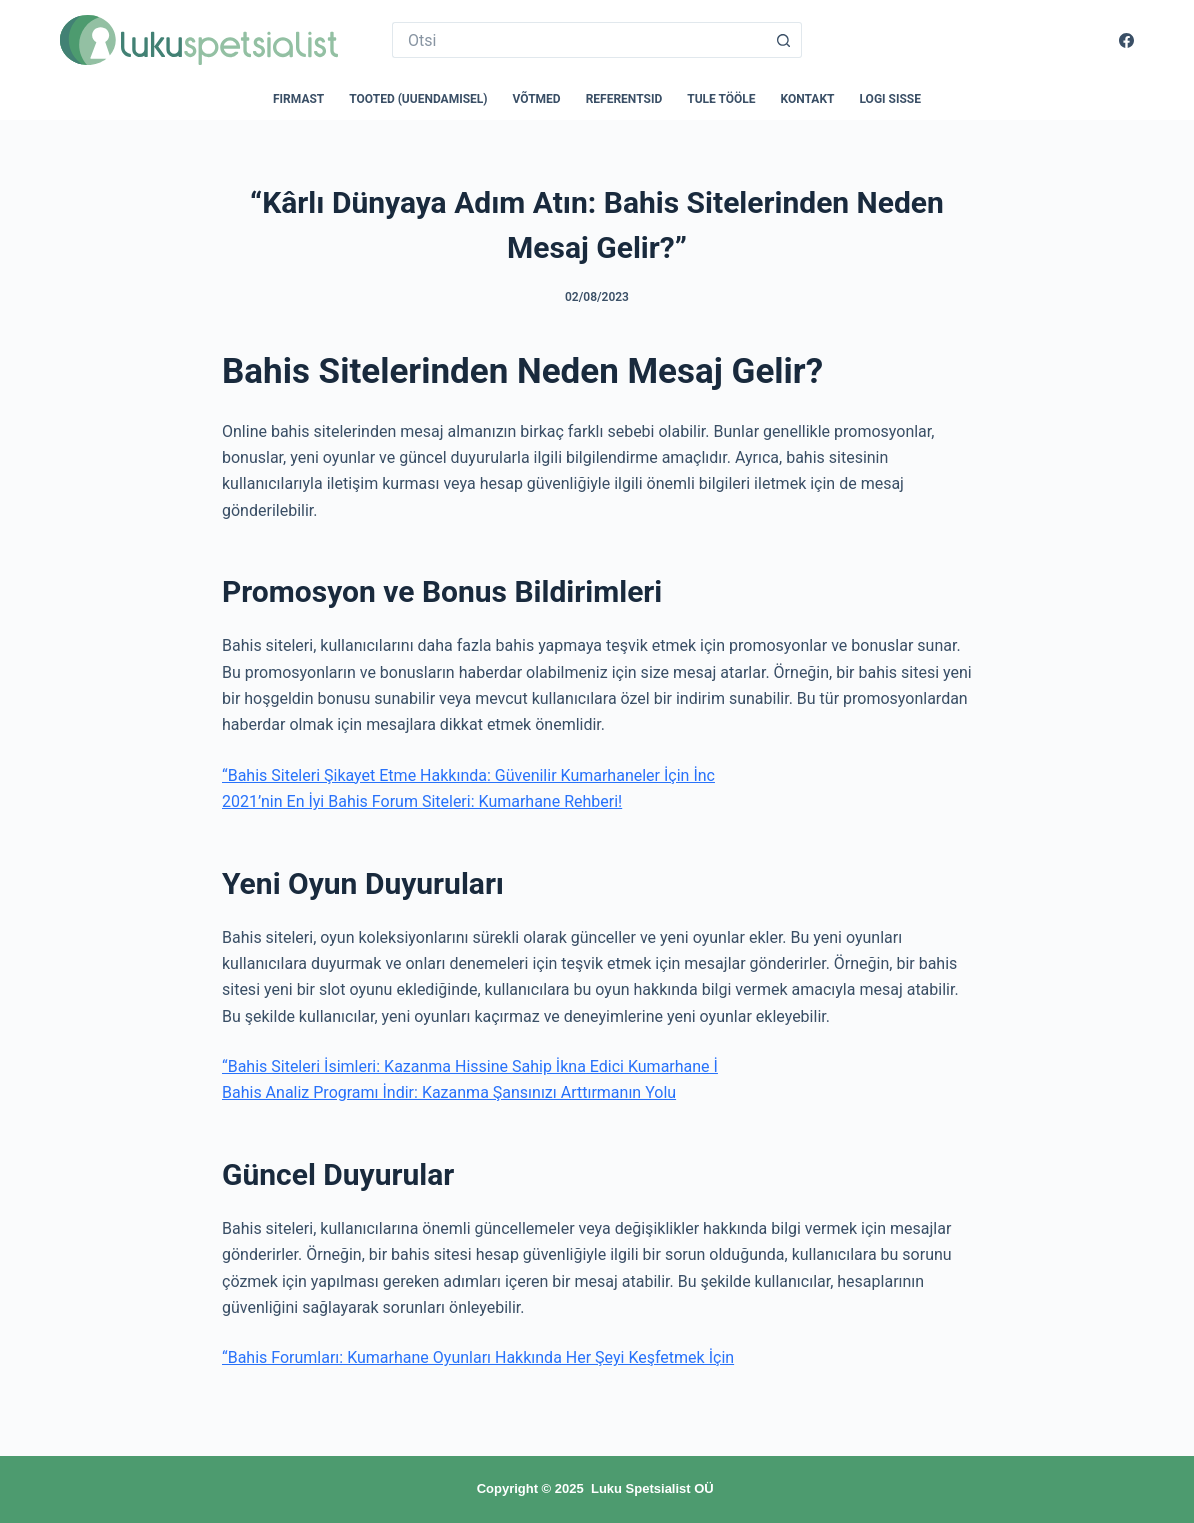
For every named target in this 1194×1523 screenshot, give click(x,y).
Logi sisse (891, 99)
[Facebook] (1126, 40)
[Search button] (784, 40)
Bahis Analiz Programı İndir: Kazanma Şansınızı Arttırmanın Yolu (449, 1092)
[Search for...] (579, 40)
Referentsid (624, 99)
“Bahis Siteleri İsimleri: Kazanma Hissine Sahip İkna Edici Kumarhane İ (470, 1066)
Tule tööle (721, 99)
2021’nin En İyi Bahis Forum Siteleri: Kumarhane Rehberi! (422, 801)
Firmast (298, 99)
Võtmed (537, 99)
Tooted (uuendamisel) (418, 99)
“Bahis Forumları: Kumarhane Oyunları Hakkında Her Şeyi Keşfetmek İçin (478, 1357)
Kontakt (808, 99)
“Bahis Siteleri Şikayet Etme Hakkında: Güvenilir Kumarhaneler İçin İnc (468, 775)
